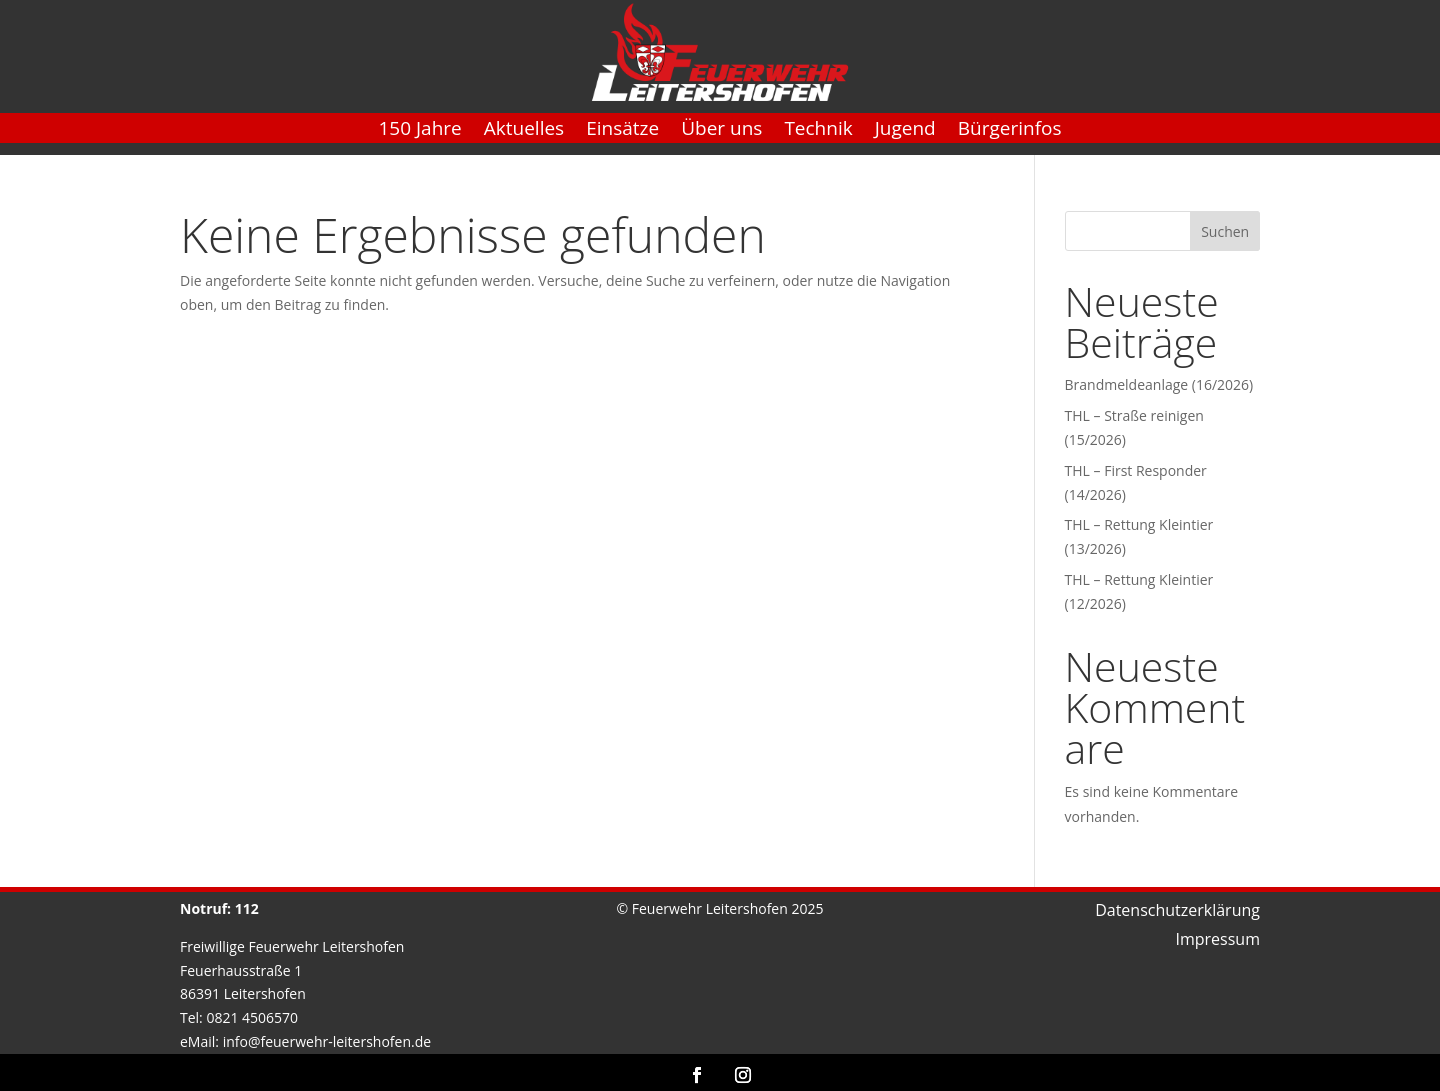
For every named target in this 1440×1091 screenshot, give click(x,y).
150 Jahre (419, 131)
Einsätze (622, 131)
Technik (818, 131)
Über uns (721, 131)
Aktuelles (524, 131)
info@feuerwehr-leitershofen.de (327, 1041)
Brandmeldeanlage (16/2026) (1159, 384)
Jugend (905, 131)
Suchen (1225, 231)
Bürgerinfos (1010, 131)
